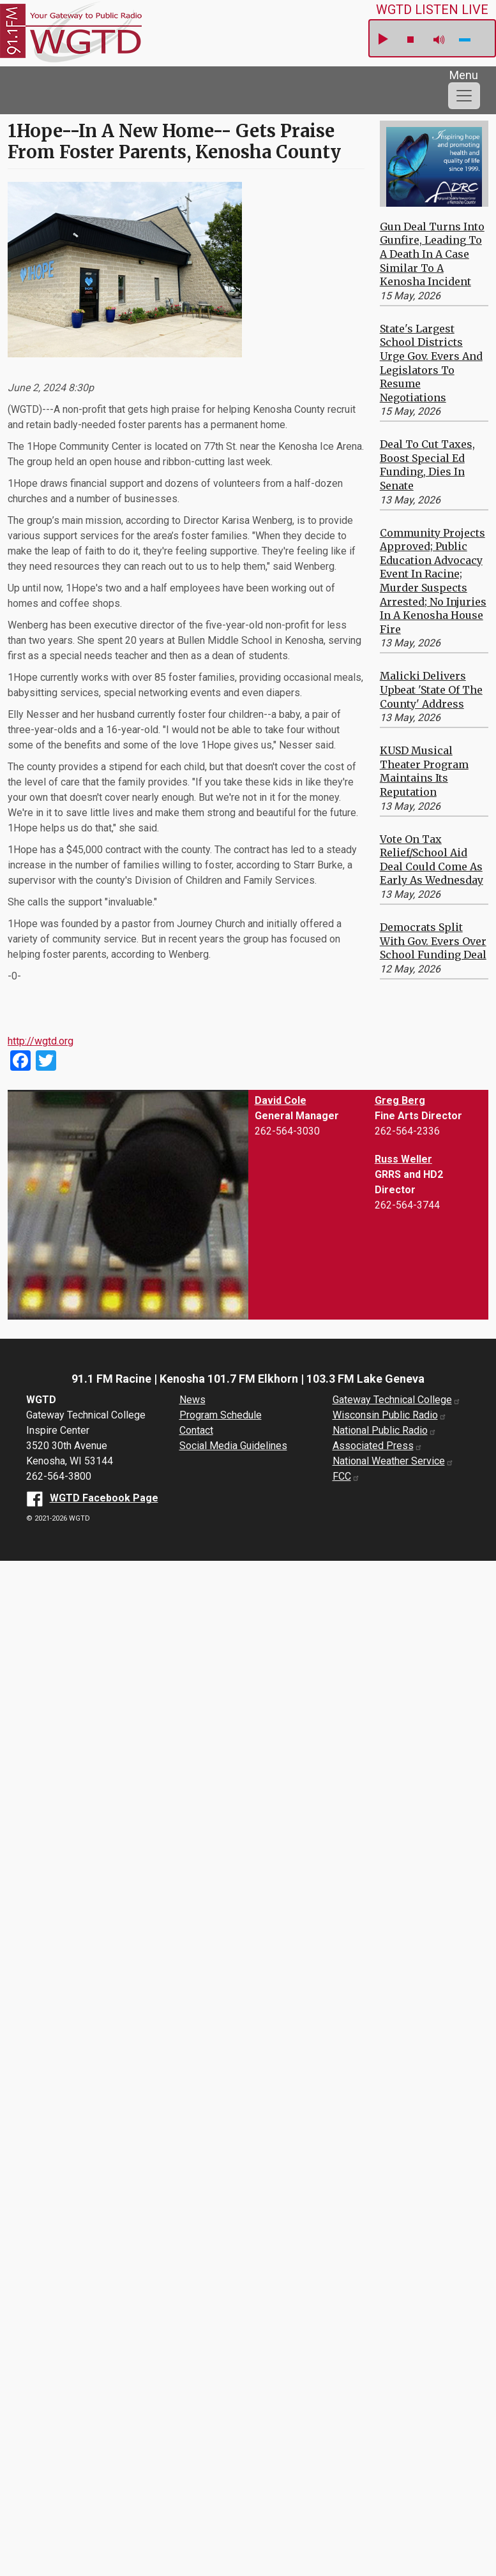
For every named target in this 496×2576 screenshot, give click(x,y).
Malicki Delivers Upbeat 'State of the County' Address (431, 689)
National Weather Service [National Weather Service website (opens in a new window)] (393, 1461)
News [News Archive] (192, 1400)
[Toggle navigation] (464, 95)
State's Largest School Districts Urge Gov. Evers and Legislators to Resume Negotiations (431, 363)
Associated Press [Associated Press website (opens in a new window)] (378, 1446)
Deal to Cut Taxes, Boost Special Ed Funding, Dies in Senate (427, 465)
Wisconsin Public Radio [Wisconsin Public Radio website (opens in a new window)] (390, 1415)
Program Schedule (220, 1415)
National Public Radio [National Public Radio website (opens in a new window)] (385, 1430)
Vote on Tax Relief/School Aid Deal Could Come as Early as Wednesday (431, 860)
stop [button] (410, 39)
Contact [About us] (196, 1430)
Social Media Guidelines (233, 1446)
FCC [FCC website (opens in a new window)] (346, 1476)
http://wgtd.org (40, 1041)
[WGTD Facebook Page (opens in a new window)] (92, 1498)
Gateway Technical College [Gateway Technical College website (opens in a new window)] (397, 1400)
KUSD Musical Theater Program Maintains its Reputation (424, 771)
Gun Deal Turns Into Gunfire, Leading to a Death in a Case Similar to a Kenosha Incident (432, 254)
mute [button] (439, 40)
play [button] (382, 39)
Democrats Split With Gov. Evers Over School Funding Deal (433, 941)
